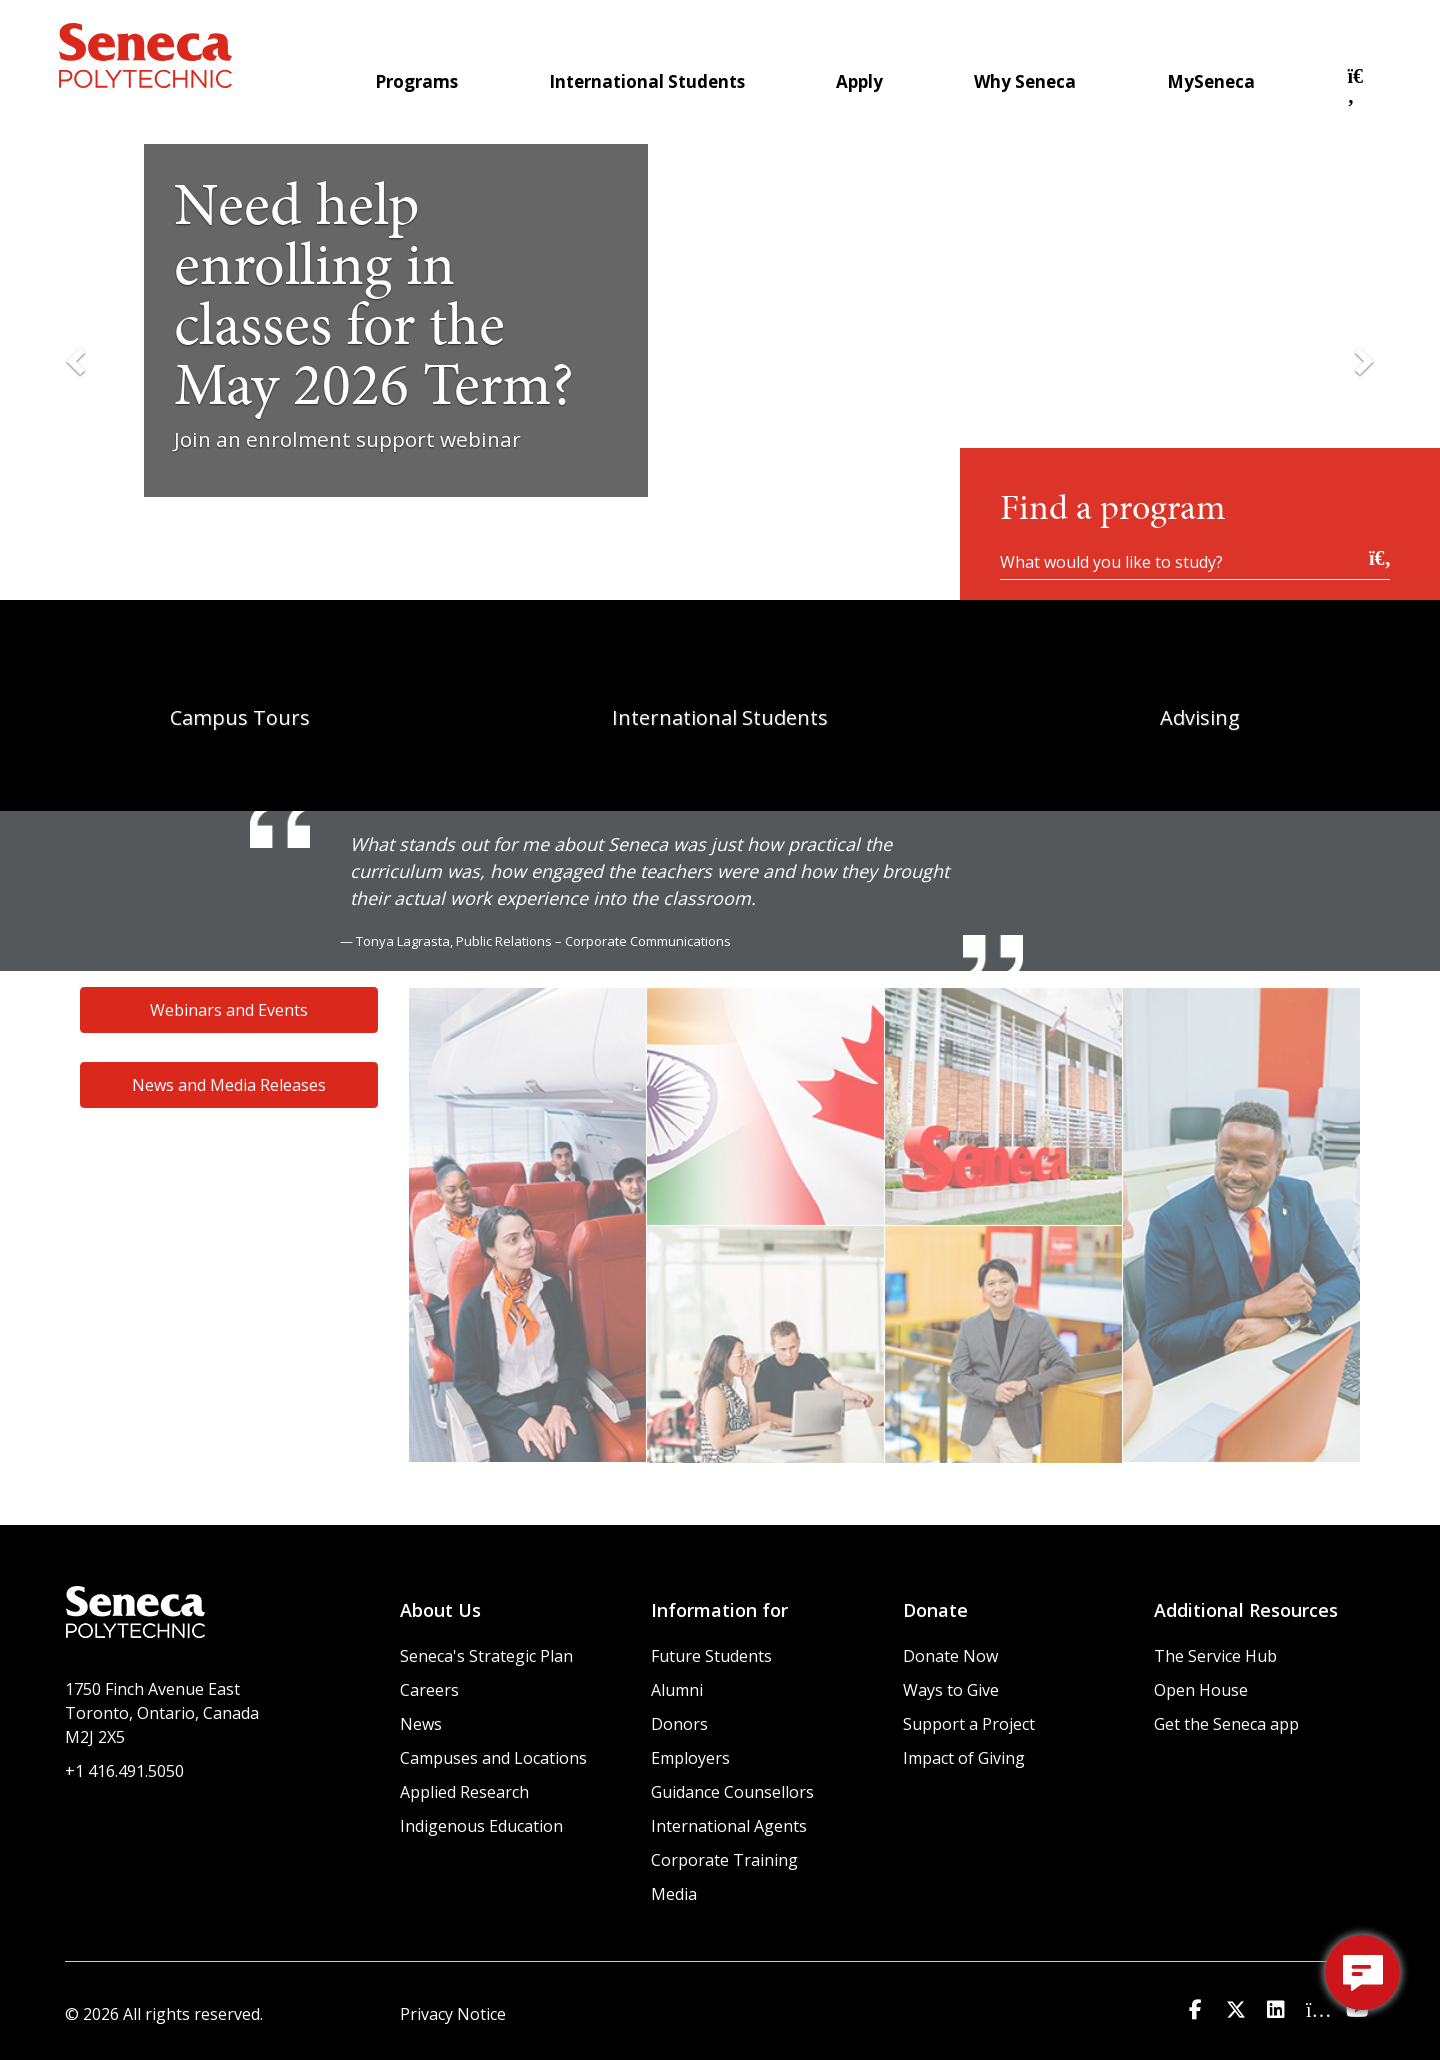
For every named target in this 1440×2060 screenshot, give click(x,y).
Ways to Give (951, 1690)
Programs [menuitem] (416, 81)
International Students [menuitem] (647, 81)
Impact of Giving (964, 1758)
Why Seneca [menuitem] (1025, 81)
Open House (1201, 1690)
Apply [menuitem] (859, 81)
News (421, 1724)
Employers (690, 1758)
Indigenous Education (481, 1826)
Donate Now (950, 1656)
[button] (1358, 95)
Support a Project (969, 1724)
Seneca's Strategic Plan (486, 1656)
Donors (679, 1724)
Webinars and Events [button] (229, 1010)
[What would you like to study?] (1195, 561)
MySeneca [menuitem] (1211, 81)
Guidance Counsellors (732, 1792)
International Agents (729, 1826)
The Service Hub (1215, 1656)
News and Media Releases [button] (229, 1085)
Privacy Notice (453, 2014)
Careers (429, 1690)
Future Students (711, 1656)
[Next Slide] (1362, 360)
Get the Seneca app (1226, 1724)
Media (674, 1894)
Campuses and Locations (493, 1758)
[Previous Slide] (78, 360)
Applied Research (464, 1792)
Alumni (677, 1690)
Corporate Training (724, 1860)
